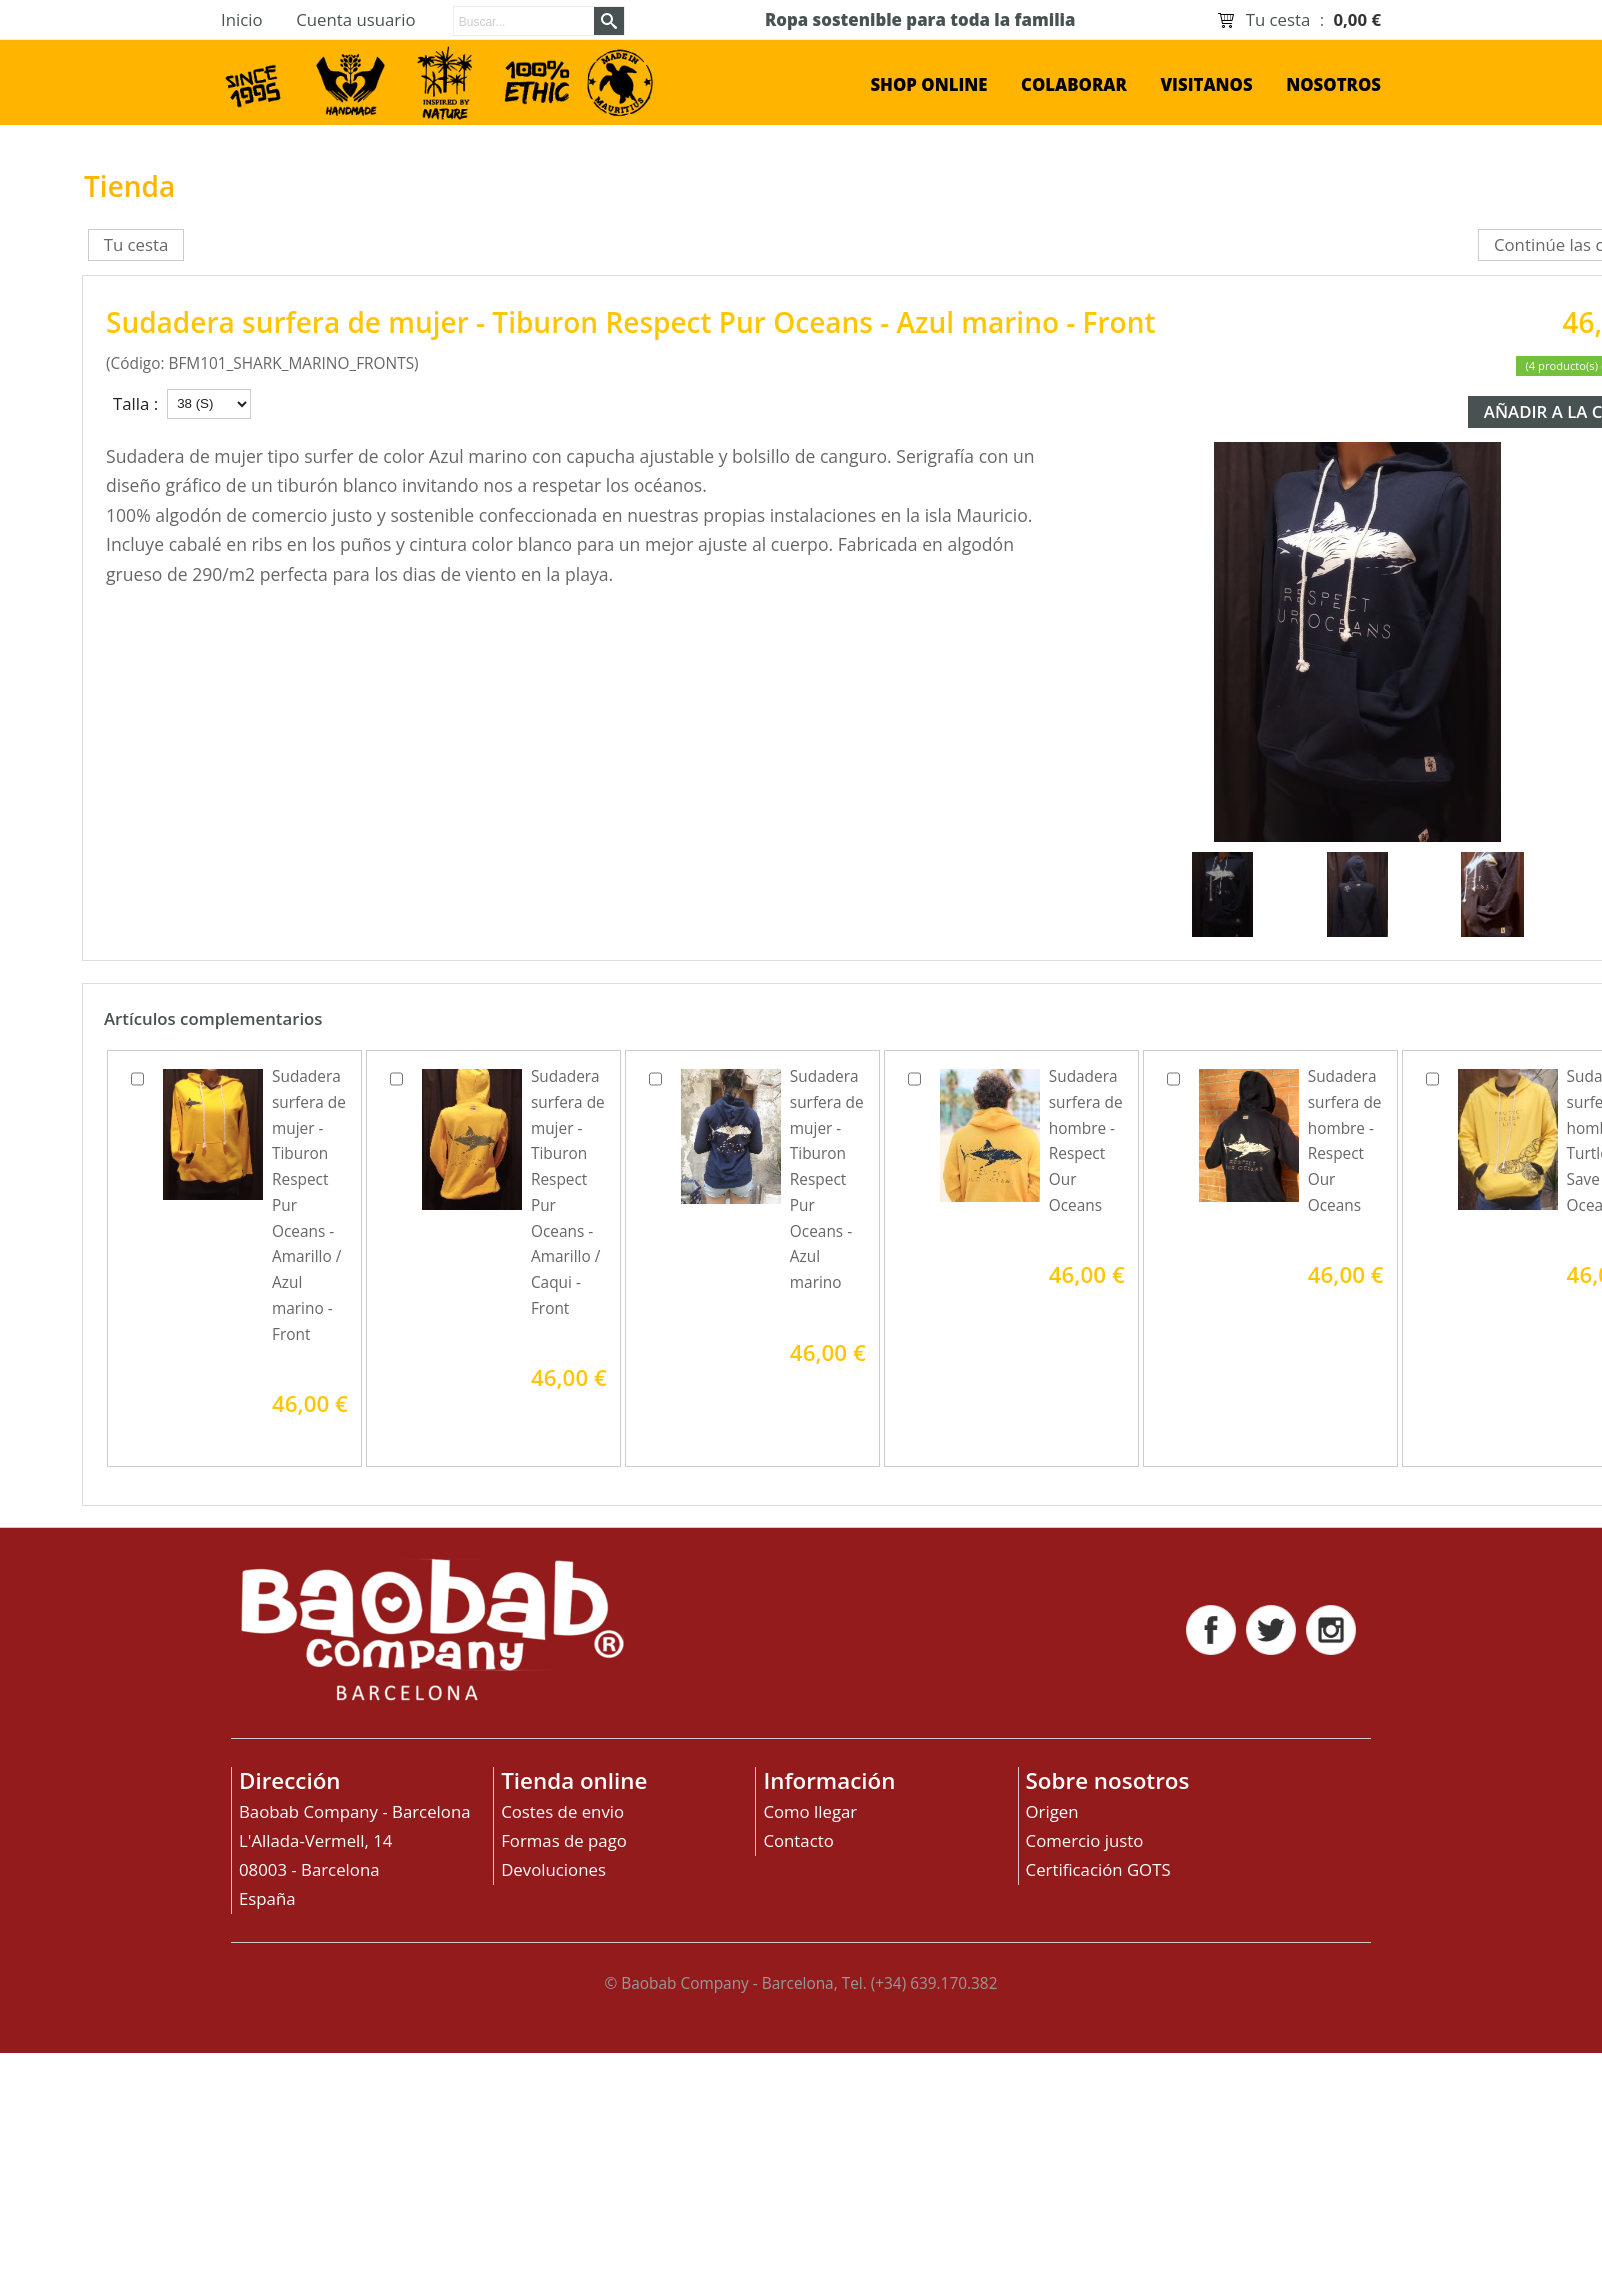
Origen (1052, 1811)
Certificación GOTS (1098, 1869)
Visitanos (1206, 84)
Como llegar (810, 1811)
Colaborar (1074, 84)
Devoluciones (553, 1869)
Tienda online (574, 1780)
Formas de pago (564, 1840)
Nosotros (1333, 84)
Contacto (798, 1840)
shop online (928, 84)
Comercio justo (1085, 1840)
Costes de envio (562, 1811)
